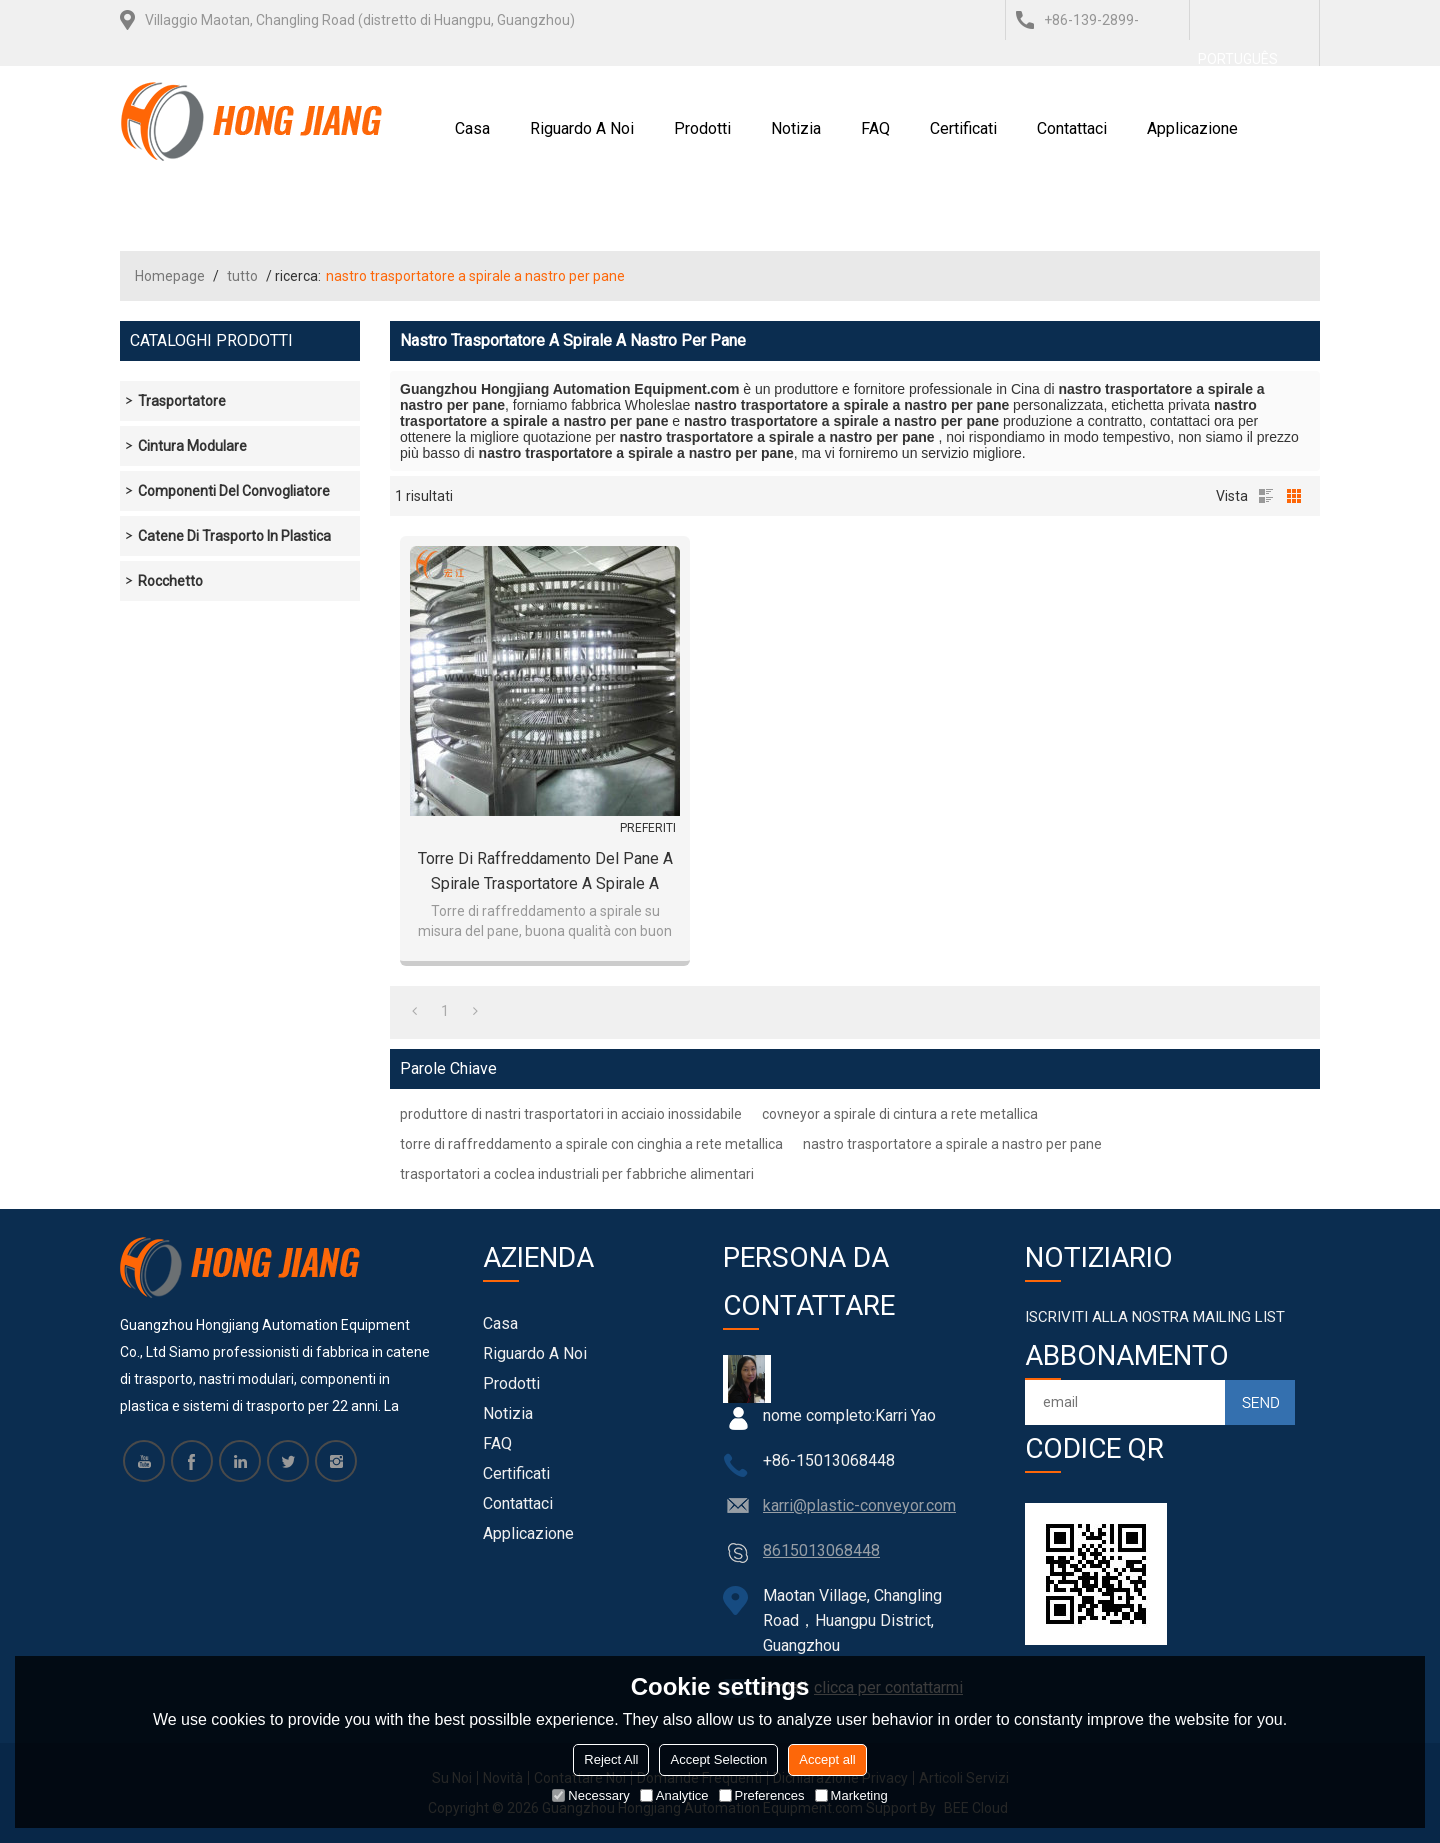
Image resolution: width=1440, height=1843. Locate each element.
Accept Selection (718, 1759)
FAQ (875, 128)
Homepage (170, 276)
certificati (963, 128)
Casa (472, 128)
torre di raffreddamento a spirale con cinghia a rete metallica (591, 1144)
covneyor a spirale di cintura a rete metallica (900, 1114)
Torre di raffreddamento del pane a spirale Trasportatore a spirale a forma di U (545, 872)
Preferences (762, 1795)
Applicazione (1192, 128)
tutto (242, 276)
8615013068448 (821, 1550)
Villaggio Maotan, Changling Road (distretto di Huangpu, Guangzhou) (360, 20)
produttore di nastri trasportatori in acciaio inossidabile (571, 1114)
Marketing (851, 1795)
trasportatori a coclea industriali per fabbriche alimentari (577, 1174)
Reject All (611, 1759)
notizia (796, 128)
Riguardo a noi (582, 128)
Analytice (674, 1795)
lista (1266, 496)
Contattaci (1072, 128)
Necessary (590, 1795)
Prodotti (702, 128)
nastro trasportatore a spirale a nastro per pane (952, 1144)
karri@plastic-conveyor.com (859, 1505)
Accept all (827, 1759)
